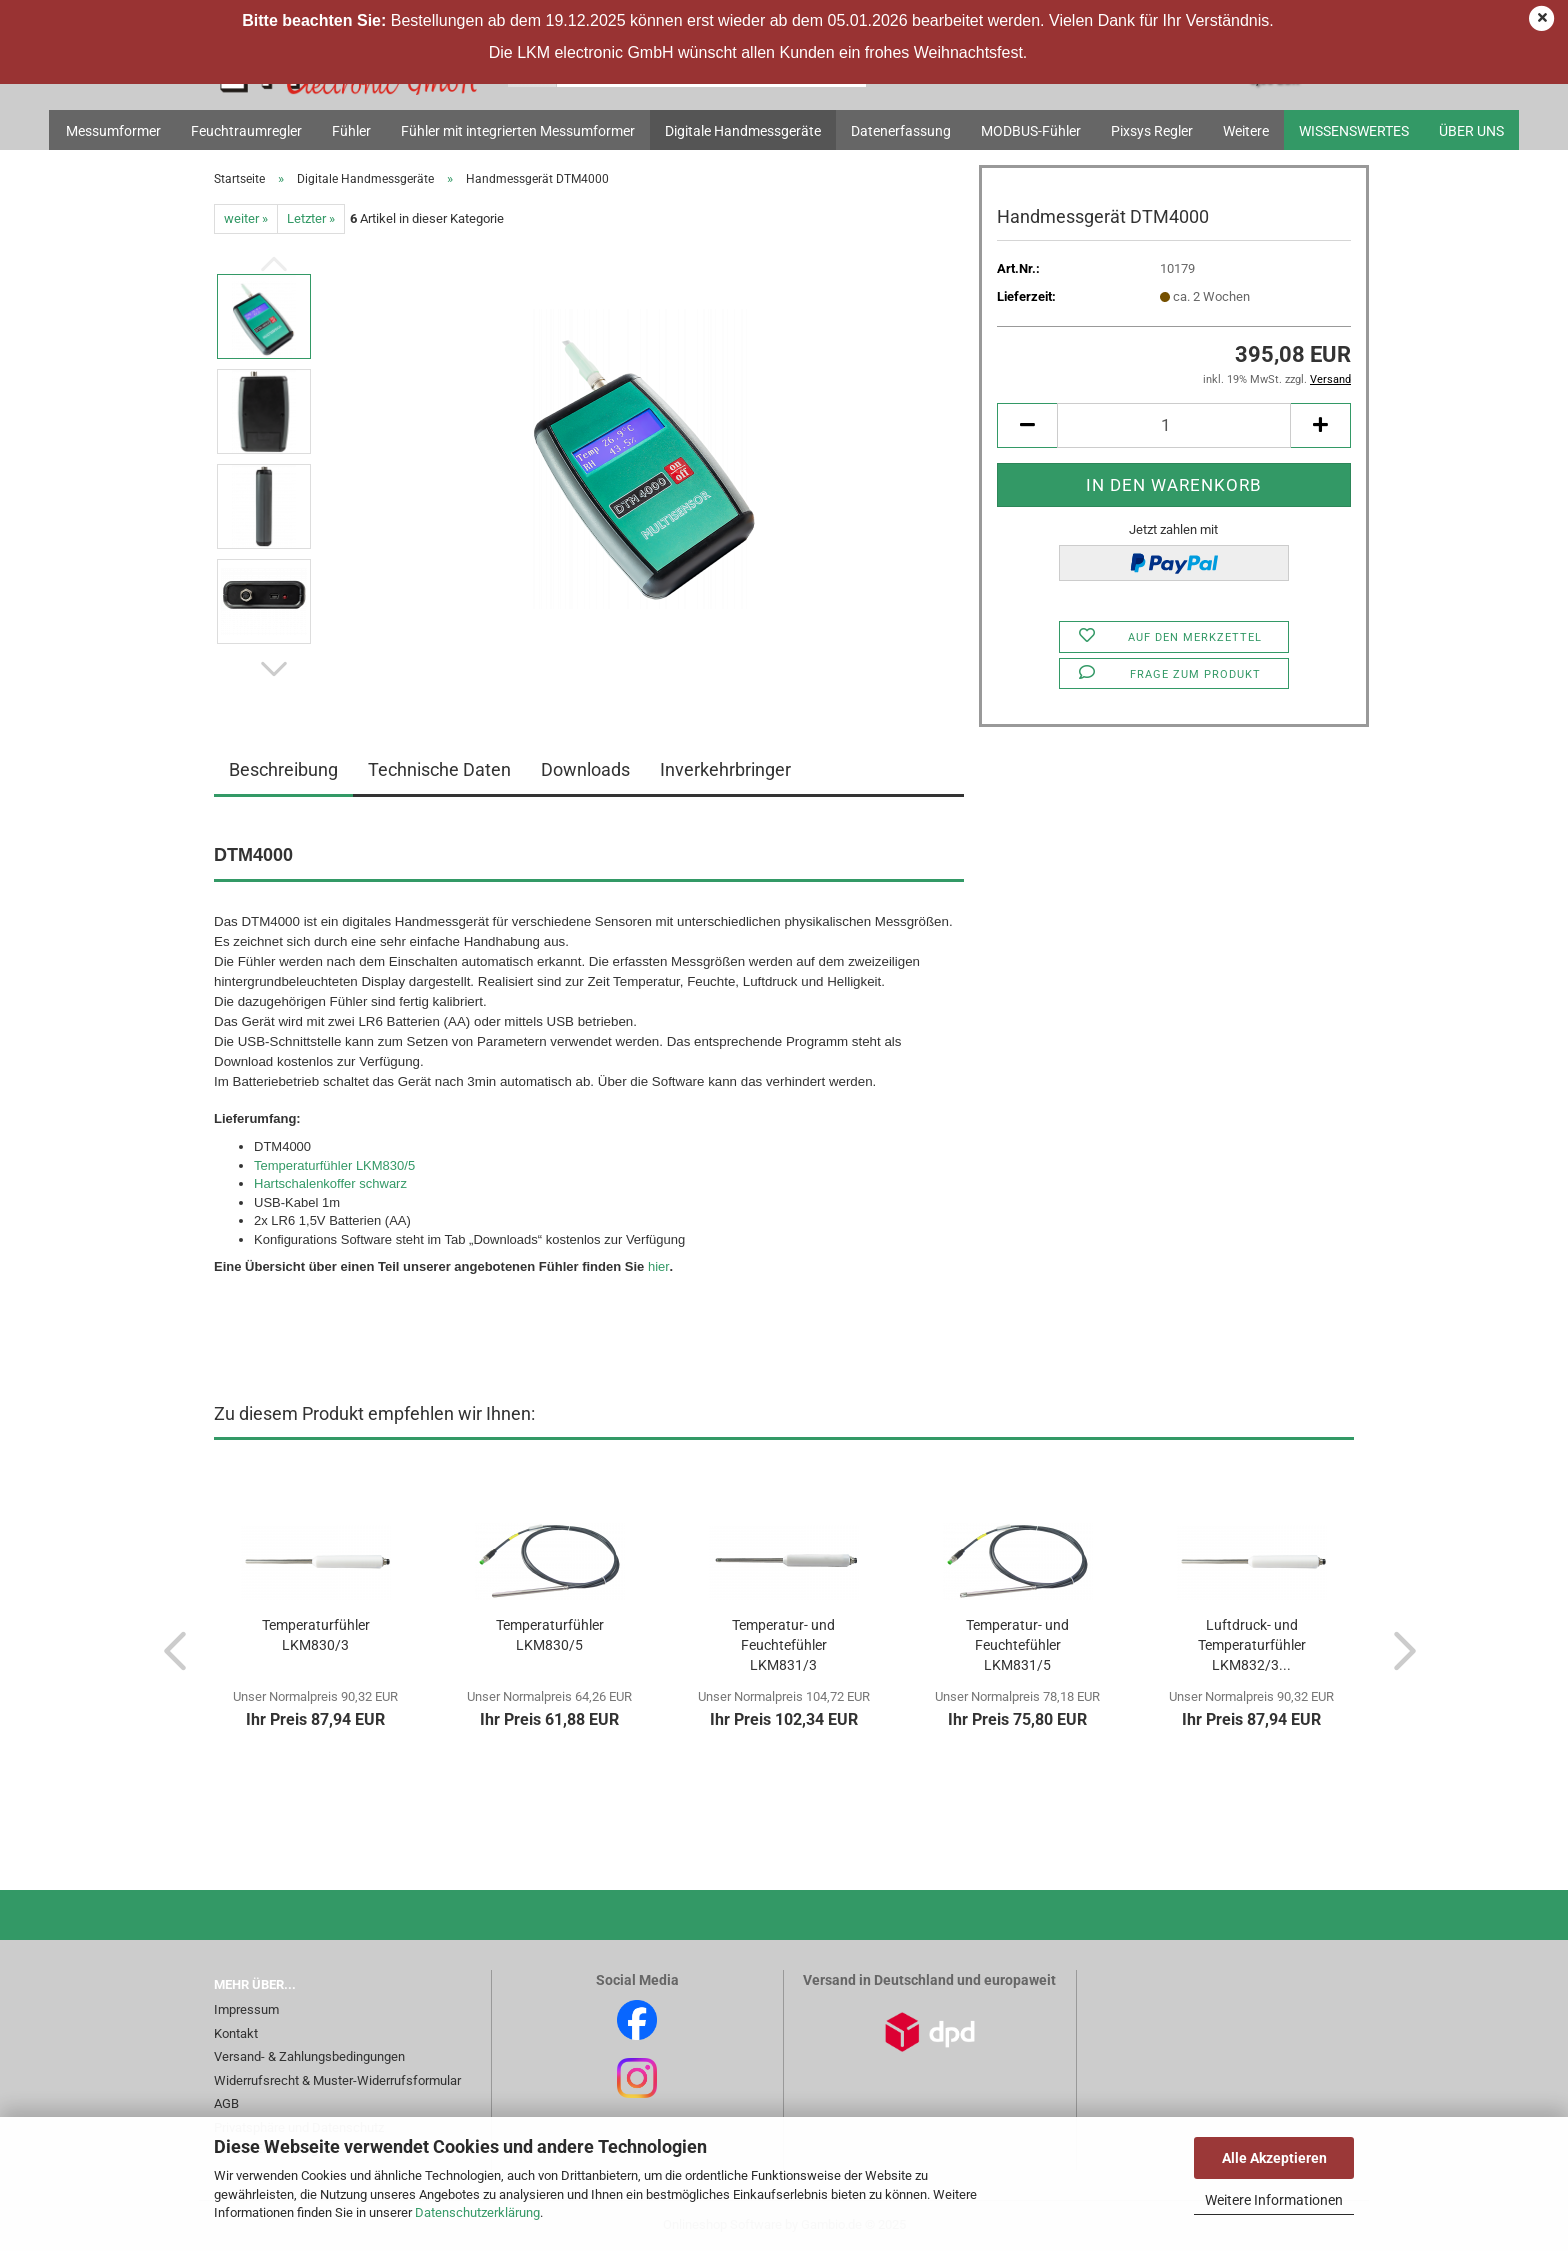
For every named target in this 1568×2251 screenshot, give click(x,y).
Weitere (1246, 131)
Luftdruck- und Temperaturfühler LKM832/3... (1252, 1645)
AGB (226, 2103)
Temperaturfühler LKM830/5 (334, 1165)
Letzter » (311, 218)
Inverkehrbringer (725, 769)
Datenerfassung (901, 131)
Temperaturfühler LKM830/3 (316, 1635)
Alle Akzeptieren (1274, 2158)
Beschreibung (283, 769)
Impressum (246, 2009)
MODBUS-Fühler (1031, 131)
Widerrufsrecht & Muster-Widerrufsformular (337, 2080)
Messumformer (113, 131)
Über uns (1471, 131)
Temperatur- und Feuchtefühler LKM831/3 (783, 1645)
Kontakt (236, 2033)
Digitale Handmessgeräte (743, 131)
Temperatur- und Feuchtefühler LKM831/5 (1017, 1645)
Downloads (585, 769)
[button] (274, 669)
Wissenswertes (1354, 131)
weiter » (246, 218)
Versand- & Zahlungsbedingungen (309, 2056)
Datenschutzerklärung (477, 2212)
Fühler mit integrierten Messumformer (518, 131)
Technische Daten (439, 769)
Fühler (351, 131)
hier (659, 1266)
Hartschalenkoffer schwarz (330, 1183)
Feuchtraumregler (246, 131)
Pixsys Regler (1152, 131)
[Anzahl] (1174, 425)
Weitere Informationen (1274, 2200)
